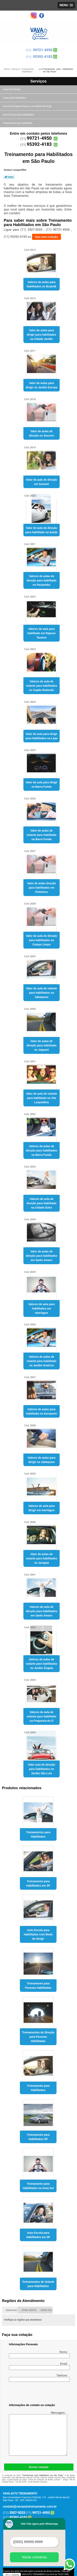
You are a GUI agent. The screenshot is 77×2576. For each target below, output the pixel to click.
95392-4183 (42, 56)
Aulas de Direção (12, 89)
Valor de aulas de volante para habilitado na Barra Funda (41, 835)
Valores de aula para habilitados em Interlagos (41, 1308)
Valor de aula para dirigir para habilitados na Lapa (42, 736)
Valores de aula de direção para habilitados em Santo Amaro (41, 1611)
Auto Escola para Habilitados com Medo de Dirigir (38, 1934)
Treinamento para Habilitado (18, 123)
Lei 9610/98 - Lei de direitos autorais (31, 2482)
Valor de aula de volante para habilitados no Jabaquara (41, 993)
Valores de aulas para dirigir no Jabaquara (41, 1460)
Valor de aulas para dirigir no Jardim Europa (42, 385)
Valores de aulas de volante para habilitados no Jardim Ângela (41, 1664)
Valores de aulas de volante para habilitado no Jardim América (41, 1361)
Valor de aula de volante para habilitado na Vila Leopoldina (41, 1098)
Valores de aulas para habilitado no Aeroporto (41, 1411)
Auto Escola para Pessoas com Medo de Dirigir (27, 106)
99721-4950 (42, 50)
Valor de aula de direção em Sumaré (41, 482)
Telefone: (38, 2378)
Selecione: (11, 2310)
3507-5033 (17, 2513)
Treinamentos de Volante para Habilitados (38, 2284)
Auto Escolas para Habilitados (19, 114)
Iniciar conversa (34, 2557)
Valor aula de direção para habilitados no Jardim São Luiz (41, 1769)
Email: (38, 2366)
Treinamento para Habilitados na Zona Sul (38, 2186)
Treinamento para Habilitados (38, 2088)
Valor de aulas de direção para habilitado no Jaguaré (41, 1045)
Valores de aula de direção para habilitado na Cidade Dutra (41, 1203)
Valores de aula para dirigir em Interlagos (41, 1508)
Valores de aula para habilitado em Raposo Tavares (41, 633)
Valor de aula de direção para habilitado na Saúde (41, 530)
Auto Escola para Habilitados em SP (38, 2235)
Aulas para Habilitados (15, 97)
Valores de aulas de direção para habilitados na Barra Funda (41, 1150)
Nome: (38, 2354)
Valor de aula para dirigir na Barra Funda (41, 784)
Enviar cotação (39, 2467)
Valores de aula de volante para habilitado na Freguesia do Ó (41, 1716)
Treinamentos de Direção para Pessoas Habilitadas (38, 2037)
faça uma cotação (46, 236)
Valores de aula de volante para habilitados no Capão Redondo (41, 686)
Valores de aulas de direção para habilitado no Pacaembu (41, 580)
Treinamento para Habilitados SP (38, 2137)
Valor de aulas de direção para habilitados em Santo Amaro (41, 1256)
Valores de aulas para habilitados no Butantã (41, 284)
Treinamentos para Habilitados (38, 1834)
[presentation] (33, 2393)
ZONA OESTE (28, 2310)
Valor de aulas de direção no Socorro (41, 433)
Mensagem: (37, 2433)
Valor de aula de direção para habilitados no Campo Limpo (41, 940)
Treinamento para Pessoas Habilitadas (38, 1985)
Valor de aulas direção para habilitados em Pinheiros (41, 887)
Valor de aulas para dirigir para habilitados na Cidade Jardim (41, 335)
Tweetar (9, 177)
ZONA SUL (46, 2310)
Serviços (38, 81)
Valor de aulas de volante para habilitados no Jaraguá (41, 1558)
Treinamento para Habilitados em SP (38, 1883)
